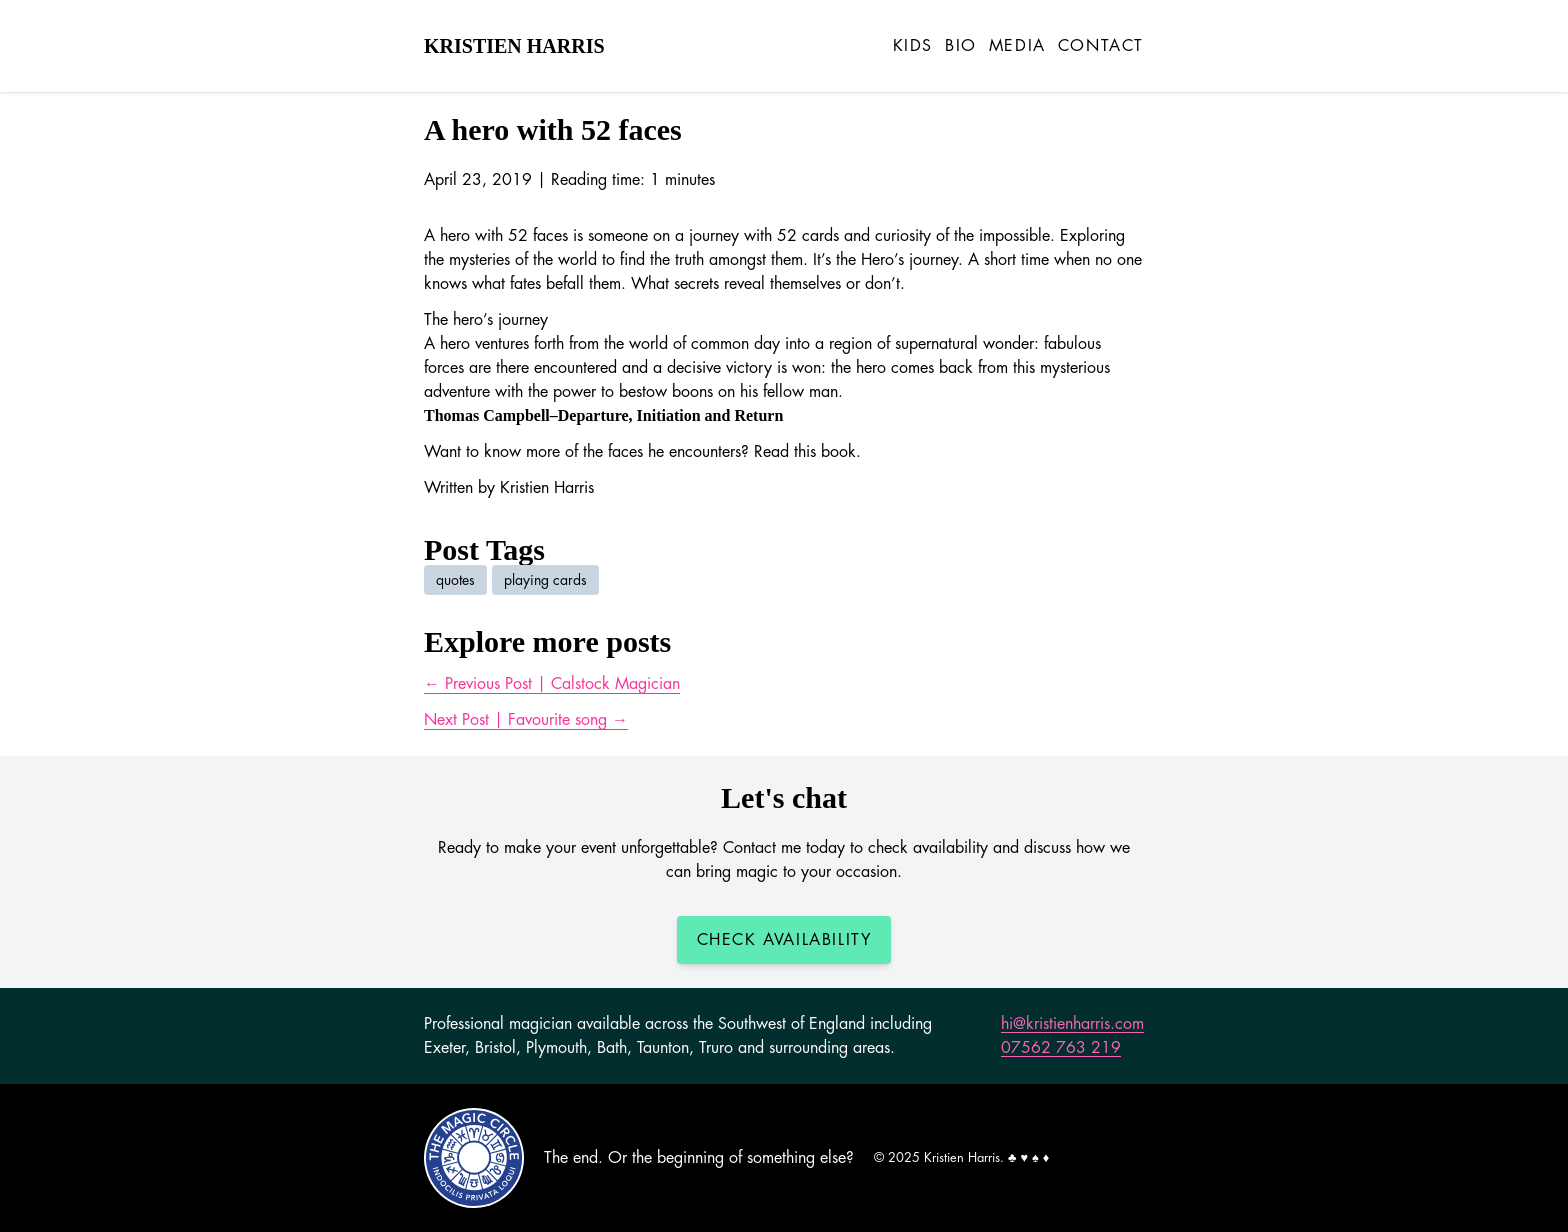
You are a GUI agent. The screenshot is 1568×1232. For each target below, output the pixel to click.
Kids (913, 46)
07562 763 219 (1061, 1048)
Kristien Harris (514, 46)
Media (1017, 46)
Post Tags (484, 549)
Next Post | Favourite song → (526, 720)
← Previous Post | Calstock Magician (552, 684)
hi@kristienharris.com (1072, 1024)
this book (825, 452)
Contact (1101, 46)
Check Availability (784, 940)
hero (455, 344)
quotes (455, 580)
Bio (961, 46)
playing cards (545, 580)
